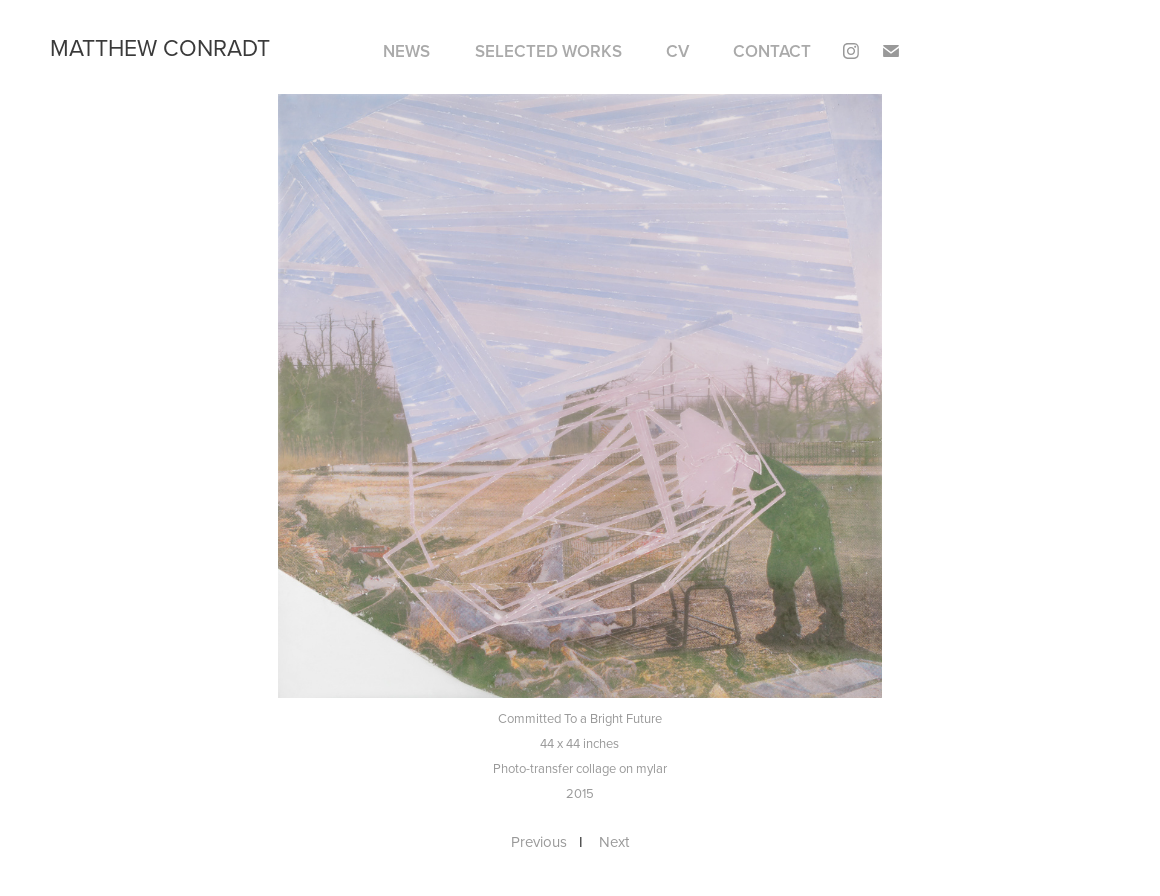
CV (677, 51)
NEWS (406, 51)
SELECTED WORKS (548, 51)
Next (614, 841)
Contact (772, 51)
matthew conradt (160, 47)
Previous (539, 841)
